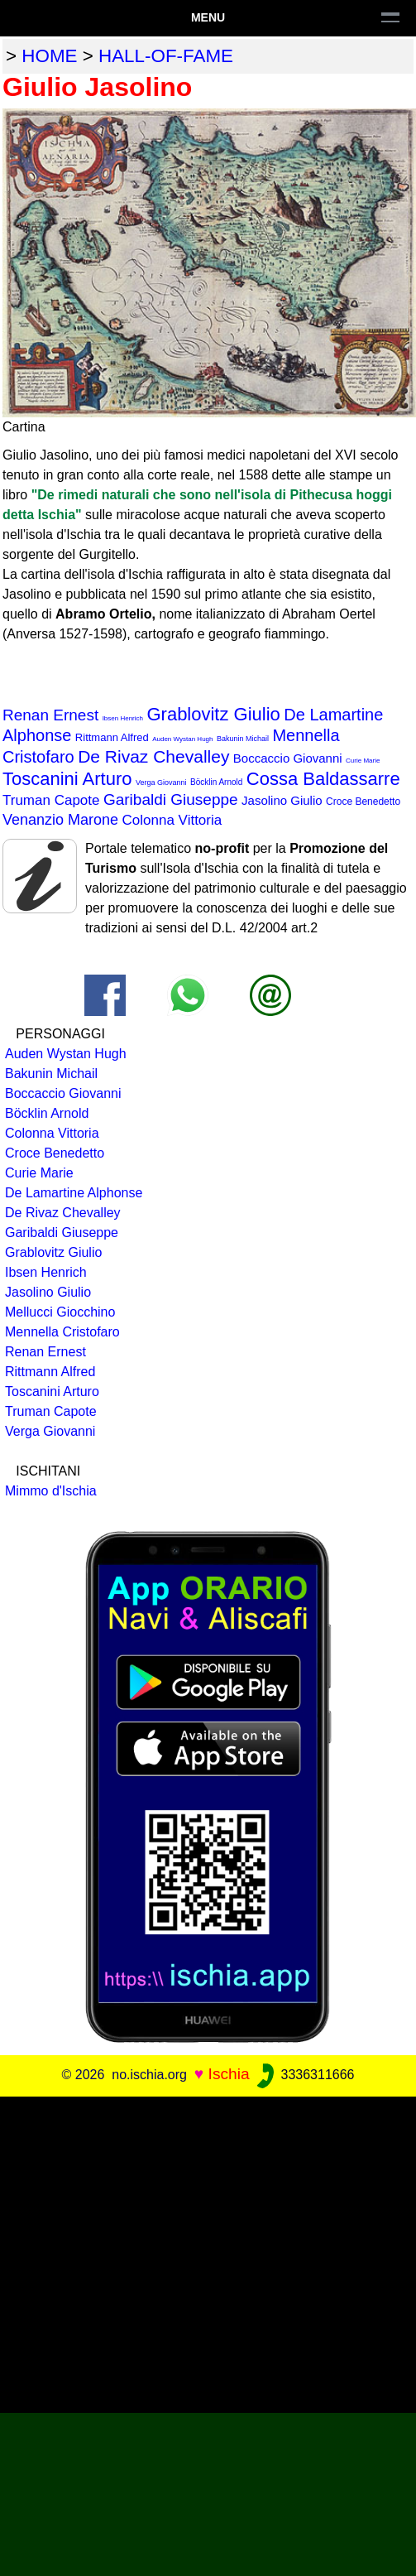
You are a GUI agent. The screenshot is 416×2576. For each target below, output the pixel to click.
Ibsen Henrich (123, 718)
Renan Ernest (50, 715)
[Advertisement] (155, 2252)
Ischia (229, 2073)
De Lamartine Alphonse (73, 1193)
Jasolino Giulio (282, 800)
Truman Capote (50, 800)
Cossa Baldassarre (323, 778)
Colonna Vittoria (172, 820)
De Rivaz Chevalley (153, 756)
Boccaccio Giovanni (287, 758)
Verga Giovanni (161, 782)
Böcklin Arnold (216, 782)
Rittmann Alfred (112, 737)
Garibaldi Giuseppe (170, 799)
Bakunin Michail (243, 738)
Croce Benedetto (363, 801)
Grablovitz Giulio (213, 714)
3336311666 (304, 2075)
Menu (208, 17)
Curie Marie (363, 760)
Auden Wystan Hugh (182, 739)
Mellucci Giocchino (60, 1312)
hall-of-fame (165, 56)
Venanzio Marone (60, 819)
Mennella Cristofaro (62, 1332)
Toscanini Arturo (67, 778)
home (49, 56)
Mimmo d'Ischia (51, 1491)
